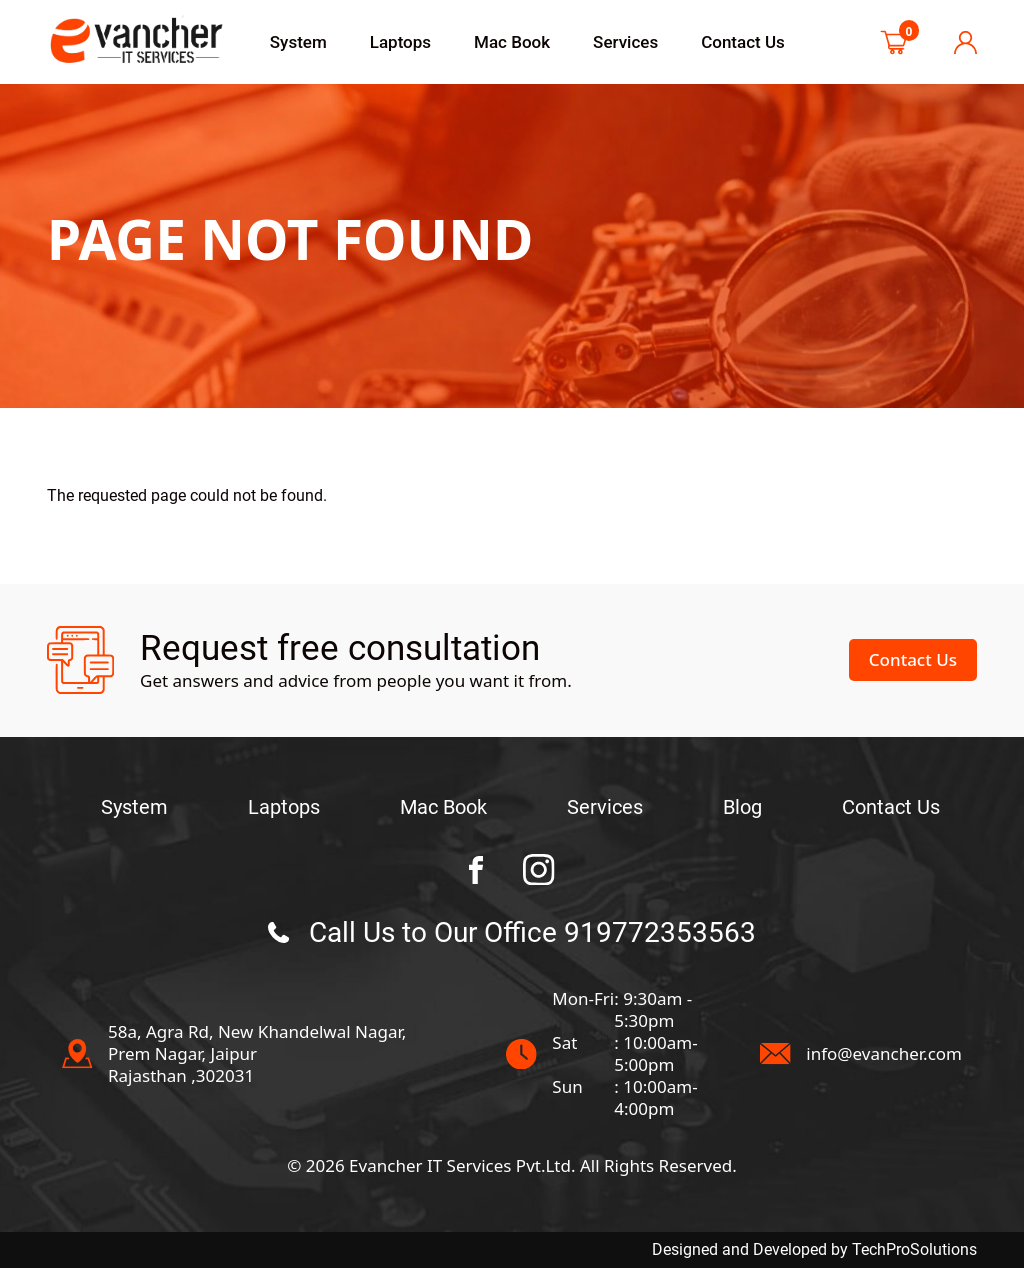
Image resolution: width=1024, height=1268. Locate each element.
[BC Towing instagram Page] (539, 870)
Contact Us (743, 42)
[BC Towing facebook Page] (476, 870)
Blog (742, 807)
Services (625, 42)
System (298, 42)
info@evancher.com (884, 1054)
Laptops (400, 42)
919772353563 (660, 932)
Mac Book (512, 42)
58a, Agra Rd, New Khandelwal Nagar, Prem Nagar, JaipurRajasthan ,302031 (257, 1054)
